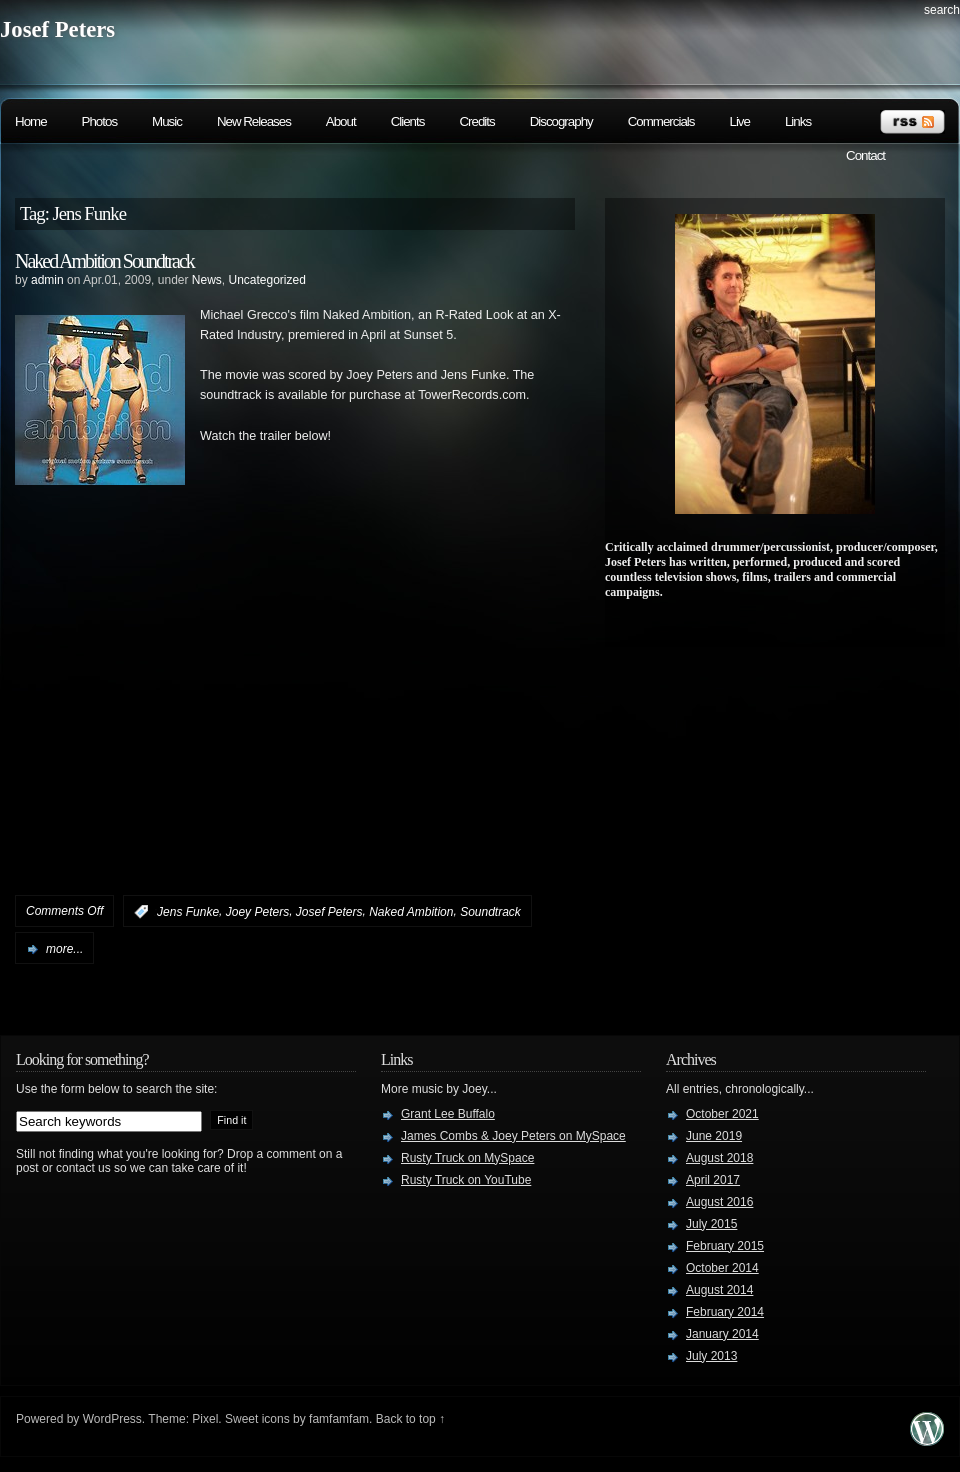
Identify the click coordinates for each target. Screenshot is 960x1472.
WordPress (112, 1419)
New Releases (254, 121)
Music (167, 121)
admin (47, 280)
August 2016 (719, 1202)
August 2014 (719, 1290)
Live (739, 121)
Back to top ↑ (410, 1419)
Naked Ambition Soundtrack (104, 261)
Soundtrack (490, 912)
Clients (408, 121)
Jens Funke (188, 912)
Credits (476, 121)
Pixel (205, 1419)
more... (64, 949)
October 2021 (722, 1114)
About (341, 121)
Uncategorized (267, 280)
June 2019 (714, 1136)
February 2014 (725, 1312)
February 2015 (725, 1246)
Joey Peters (257, 912)
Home (31, 121)
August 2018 (719, 1158)
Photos (100, 121)
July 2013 (711, 1356)
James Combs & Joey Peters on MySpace (513, 1136)
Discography (561, 121)
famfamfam (339, 1419)
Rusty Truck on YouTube (466, 1180)
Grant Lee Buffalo (448, 1114)
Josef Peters (57, 29)
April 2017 (713, 1180)
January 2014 (722, 1334)
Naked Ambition (411, 912)
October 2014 (722, 1268)
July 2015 (711, 1224)
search (942, 10)
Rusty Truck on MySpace (467, 1158)
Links (798, 121)
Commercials (661, 121)
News (207, 280)
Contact (865, 155)
